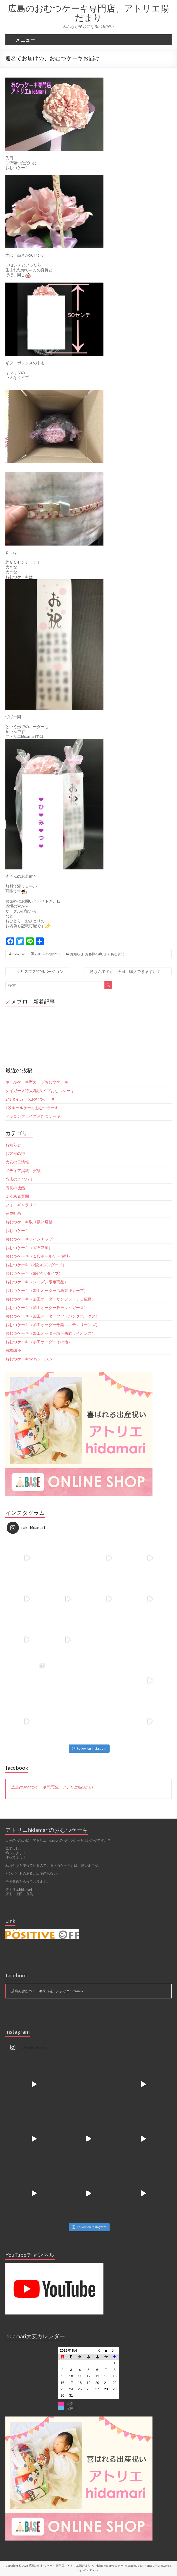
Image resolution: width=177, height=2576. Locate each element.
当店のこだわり (19, 1179)
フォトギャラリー (21, 1204)
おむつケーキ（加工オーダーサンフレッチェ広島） (50, 1299)
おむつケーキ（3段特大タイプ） (34, 1273)
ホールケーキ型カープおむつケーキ (36, 1082)
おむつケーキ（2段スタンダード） (35, 1264)
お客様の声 (93, 954)
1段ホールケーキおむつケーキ (32, 1107)
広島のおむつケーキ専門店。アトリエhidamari (52, 1787)
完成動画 (13, 1213)
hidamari (19, 954)
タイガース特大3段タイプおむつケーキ (39, 1090)
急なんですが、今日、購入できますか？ (127, 971)
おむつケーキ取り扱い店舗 (28, 1222)
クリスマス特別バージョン (37, 971)
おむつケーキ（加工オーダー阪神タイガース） (46, 1307)
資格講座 (13, 1350)
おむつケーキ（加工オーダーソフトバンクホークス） (52, 1316)
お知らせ (77, 954)
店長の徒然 (15, 1187)
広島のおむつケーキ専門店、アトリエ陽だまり (88, 13)
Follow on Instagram (89, 1748)
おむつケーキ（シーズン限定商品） (36, 1281)
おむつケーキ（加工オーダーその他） (38, 1341)
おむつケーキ (17, 1230)
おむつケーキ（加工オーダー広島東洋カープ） (46, 1290)
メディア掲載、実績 (23, 1170)
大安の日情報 (17, 1162)
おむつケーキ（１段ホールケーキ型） (38, 1256)
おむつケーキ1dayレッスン (29, 1358)
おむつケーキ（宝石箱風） (28, 1247)
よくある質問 (114, 954)
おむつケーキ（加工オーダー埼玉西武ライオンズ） (50, 1333)
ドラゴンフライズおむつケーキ (32, 1116)
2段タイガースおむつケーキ (30, 1099)
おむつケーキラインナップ (28, 1239)
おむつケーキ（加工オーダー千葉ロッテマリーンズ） (52, 1324)
